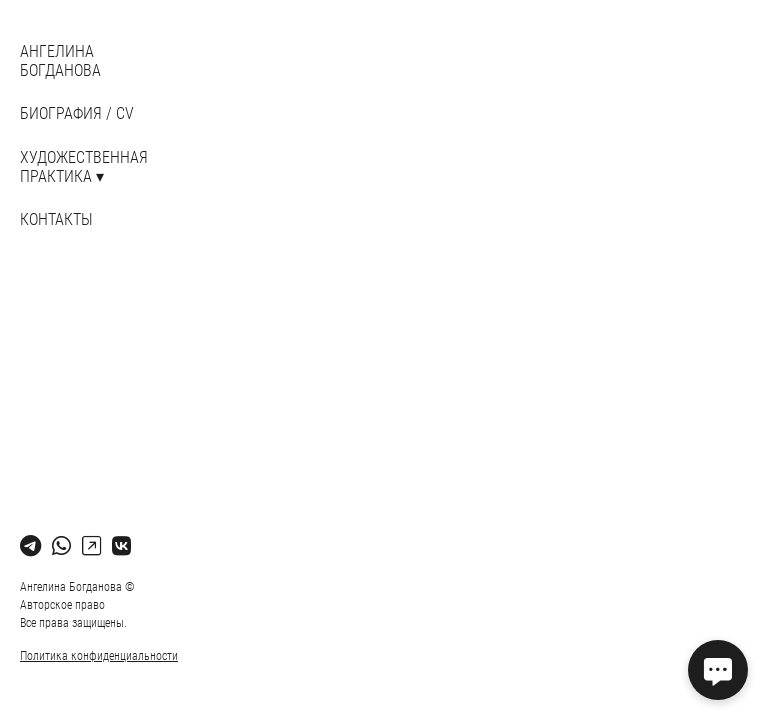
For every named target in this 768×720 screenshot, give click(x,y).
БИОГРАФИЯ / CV (77, 113)
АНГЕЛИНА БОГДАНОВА (60, 61)
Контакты (56, 219)
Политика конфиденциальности (99, 656)
